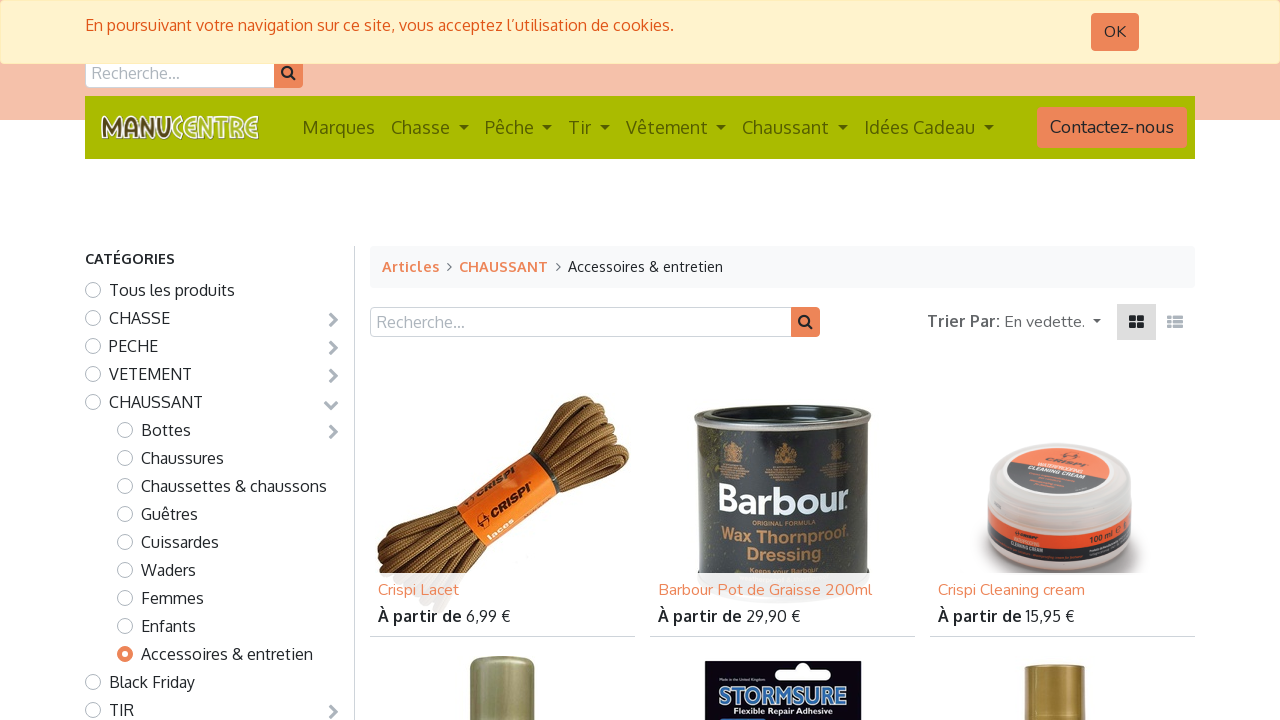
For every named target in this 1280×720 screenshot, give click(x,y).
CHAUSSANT (156, 402)
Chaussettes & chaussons (234, 486)
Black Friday (152, 682)
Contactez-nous (1112, 127)
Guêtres (169, 514)
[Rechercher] (288, 73)
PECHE (133, 346)
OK (1115, 32)
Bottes (166, 430)
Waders (168, 570)
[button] (1052, 322)
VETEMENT (150, 374)
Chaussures (182, 458)
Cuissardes (180, 542)
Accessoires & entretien (227, 654)
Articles (410, 266)
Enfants (168, 626)
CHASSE (139, 318)
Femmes (172, 598)
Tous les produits (172, 290)
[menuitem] (338, 127)
